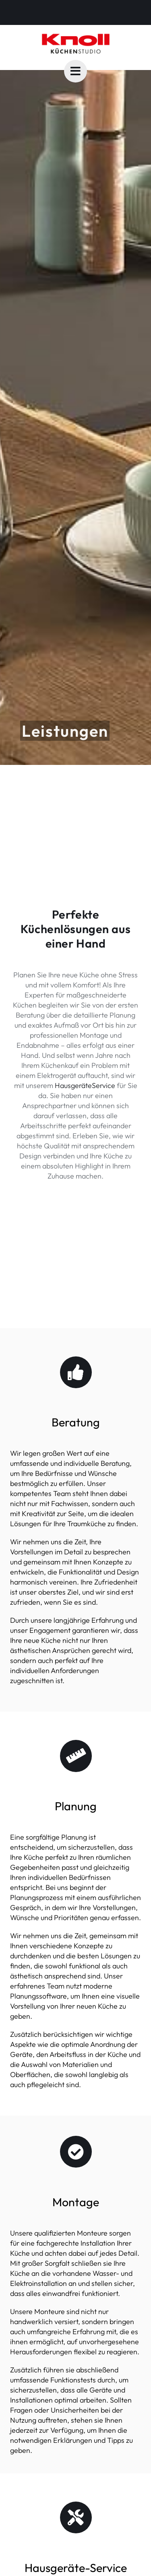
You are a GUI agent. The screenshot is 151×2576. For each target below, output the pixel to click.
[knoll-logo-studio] (75, 36)
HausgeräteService (85, 1085)
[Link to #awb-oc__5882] (75, 71)
